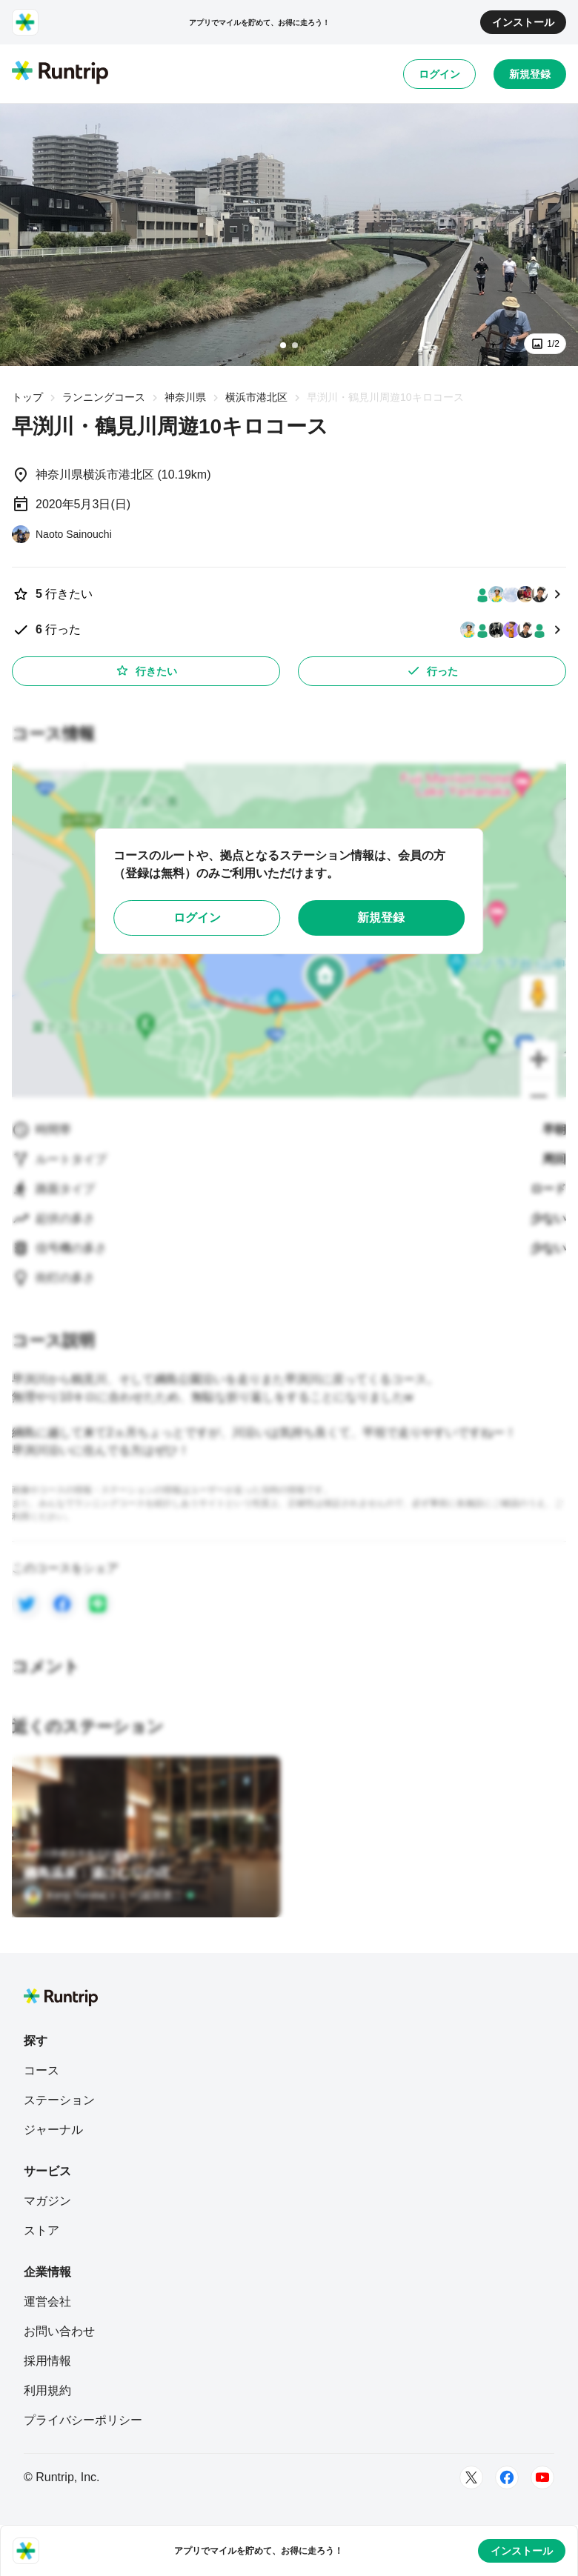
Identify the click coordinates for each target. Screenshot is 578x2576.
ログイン (439, 74)
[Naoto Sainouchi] (62, 534)
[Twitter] (471, 2477)
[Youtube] (542, 2477)
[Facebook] (507, 2477)
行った (432, 670)
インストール (523, 22)
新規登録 (530, 74)
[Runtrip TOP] (60, 73)
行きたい (146, 670)
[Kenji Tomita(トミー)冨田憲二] (109, 1895)
